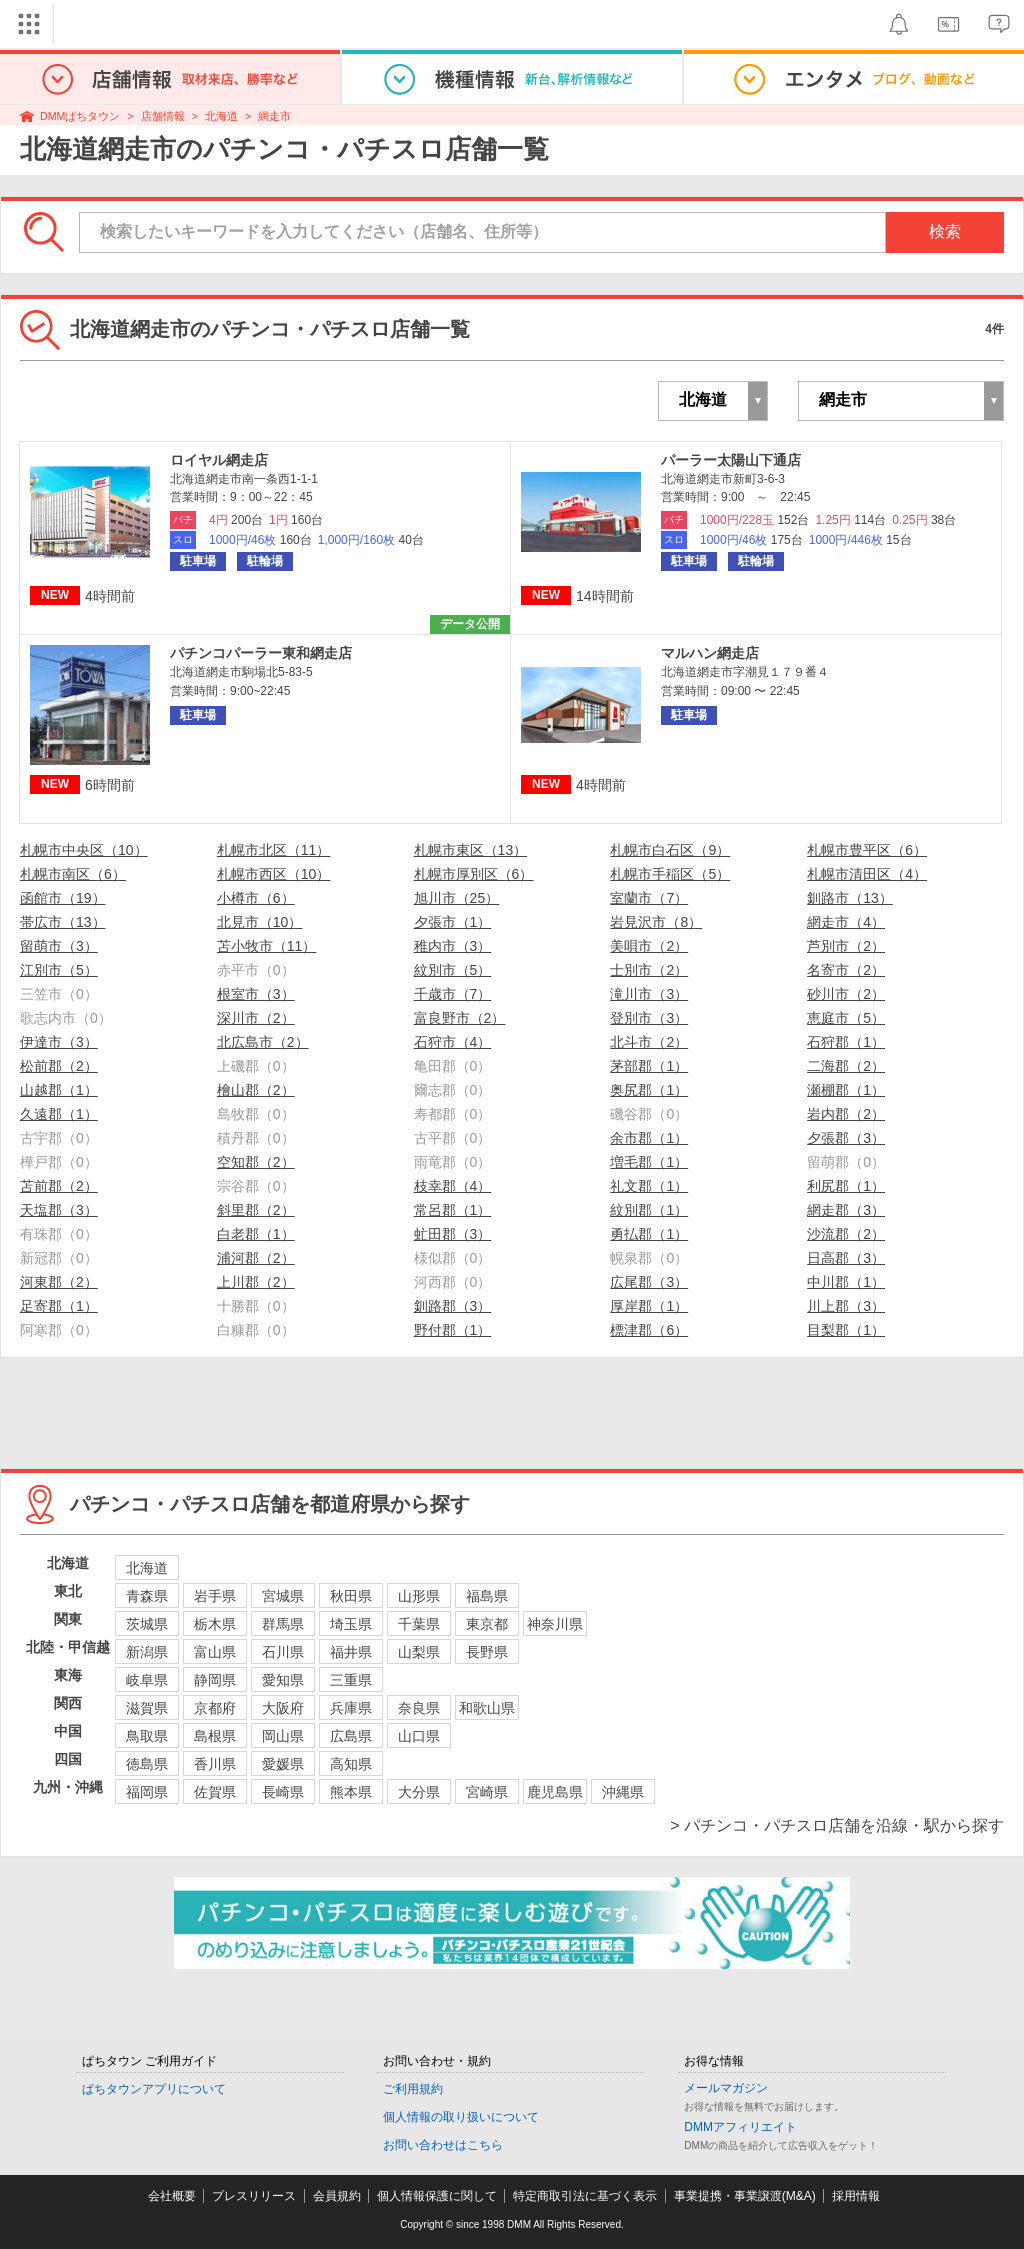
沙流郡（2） (846, 1234)
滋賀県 (147, 1708)
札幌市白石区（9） (670, 850)
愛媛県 (283, 1764)
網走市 (274, 116)
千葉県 (419, 1624)
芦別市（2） (846, 946)
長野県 (487, 1652)
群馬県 (283, 1624)
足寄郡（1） (59, 1306)
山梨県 (419, 1652)
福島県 (487, 1596)
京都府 (215, 1708)
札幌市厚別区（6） (474, 874)
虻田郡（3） (453, 1234)
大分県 (419, 1792)
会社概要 (172, 2196)
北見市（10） (260, 922)
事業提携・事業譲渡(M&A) (745, 2196)
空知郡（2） (256, 1162)
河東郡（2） (59, 1282)
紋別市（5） (453, 970)
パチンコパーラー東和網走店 (261, 653)
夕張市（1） (453, 922)
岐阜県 (147, 1680)
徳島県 (147, 1764)
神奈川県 (555, 1624)
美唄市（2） (649, 946)
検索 (945, 231)
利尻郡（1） (846, 1186)
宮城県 (283, 1596)
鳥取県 (147, 1736)
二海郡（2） (846, 1066)
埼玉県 (351, 1624)
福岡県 (147, 1792)
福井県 (351, 1652)
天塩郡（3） (59, 1210)
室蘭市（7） (649, 898)
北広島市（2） (263, 1042)
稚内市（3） (453, 946)
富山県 (215, 1652)
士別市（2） (649, 970)
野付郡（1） (453, 1330)
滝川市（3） (649, 994)
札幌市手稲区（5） (670, 874)
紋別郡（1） (649, 1210)
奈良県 (419, 1708)
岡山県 (283, 1736)
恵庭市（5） (846, 1018)
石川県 (283, 1652)
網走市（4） (846, 922)
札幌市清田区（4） (867, 874)
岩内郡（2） (846, 1114)
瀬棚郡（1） (846, 1090)
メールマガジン (726, 2088)
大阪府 (283, 1708)
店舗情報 (163, 116)
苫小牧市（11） (267, 946)
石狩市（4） (453, 1042)
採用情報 (856, 2196)
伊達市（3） (59, 1042)
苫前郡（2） (59, 1186)
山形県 (419, 1596)
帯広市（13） (63, 922)
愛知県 (283, 1680)
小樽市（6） (256, 898)
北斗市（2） (649, 1042)
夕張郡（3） (846, 1138)
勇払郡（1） (649, 1234)
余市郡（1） (649, 1138)
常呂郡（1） (453, 1210)
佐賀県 (215, 1792)
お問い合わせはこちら (443, 2145)
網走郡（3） (846, 1210)
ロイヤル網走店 (219, 460)
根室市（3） (256, 994)
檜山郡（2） (256, 1090)
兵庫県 (351, 1708)
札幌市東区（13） (471, 850)
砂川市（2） (846, 994)
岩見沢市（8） (656, 922)
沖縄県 (623, 1792)
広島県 (351, 1736)
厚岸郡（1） (649, 1306)
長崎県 (283, 1792)
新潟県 (147, 1652)
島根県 (215, 1736)
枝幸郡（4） (453, 1186)
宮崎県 (487, 1792)
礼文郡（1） (649, 1186)
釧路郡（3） (453, 1306)
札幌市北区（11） (274, 850)
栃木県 (215, 1624)
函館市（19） (63, 898)
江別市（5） (59, 970)
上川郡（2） (256, 1282)
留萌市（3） (59, 946)
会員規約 (337, 2196)
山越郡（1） (59, 1090)
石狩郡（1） (846, 1042)
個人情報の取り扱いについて (461, 2117)
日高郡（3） (846, 1258)
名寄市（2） (846, 970)
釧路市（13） (850, 898)
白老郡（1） (256, 1234)
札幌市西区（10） (274, 874)
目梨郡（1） (846, 1330)
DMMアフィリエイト (740, 2127)
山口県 (419, 1736)
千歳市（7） (453, 994)
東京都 (487, 1624)
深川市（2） (256, 1018)
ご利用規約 (413, 2089)
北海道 (221, 116)
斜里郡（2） (256, 1210)
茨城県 (147, 1624)
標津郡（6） (649, 1330)
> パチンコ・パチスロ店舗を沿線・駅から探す (837, 1825)
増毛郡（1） (649, 1162)
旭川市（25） (457, 898)
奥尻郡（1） (649, 1090)
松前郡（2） (59, 1066)
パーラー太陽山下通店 (731, 460)
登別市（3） (649, 1018)
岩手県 (215, 1596)
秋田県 (351, 1596)
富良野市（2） (460, 1018)
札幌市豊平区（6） (867, 850)
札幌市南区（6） (73, 874)
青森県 (147, 1596)
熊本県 (351, 1792)
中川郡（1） (846, 1282)
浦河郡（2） (256, 1258)
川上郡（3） (846, 1306)
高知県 (351, 1764)
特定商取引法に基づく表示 (585, 2196)
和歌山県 (487, 1708)
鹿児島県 (555, 1792)
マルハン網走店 (710, 653)
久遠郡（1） (59, 1114)
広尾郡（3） (649, 1282)
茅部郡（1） (649, 1066)
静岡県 (215, 1680)
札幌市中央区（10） (84, 850)
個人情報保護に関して (437, 2196)
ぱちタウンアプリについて (154, 2089)
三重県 (351, 1680)
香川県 (215, 1764)
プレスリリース (254, 2196)
